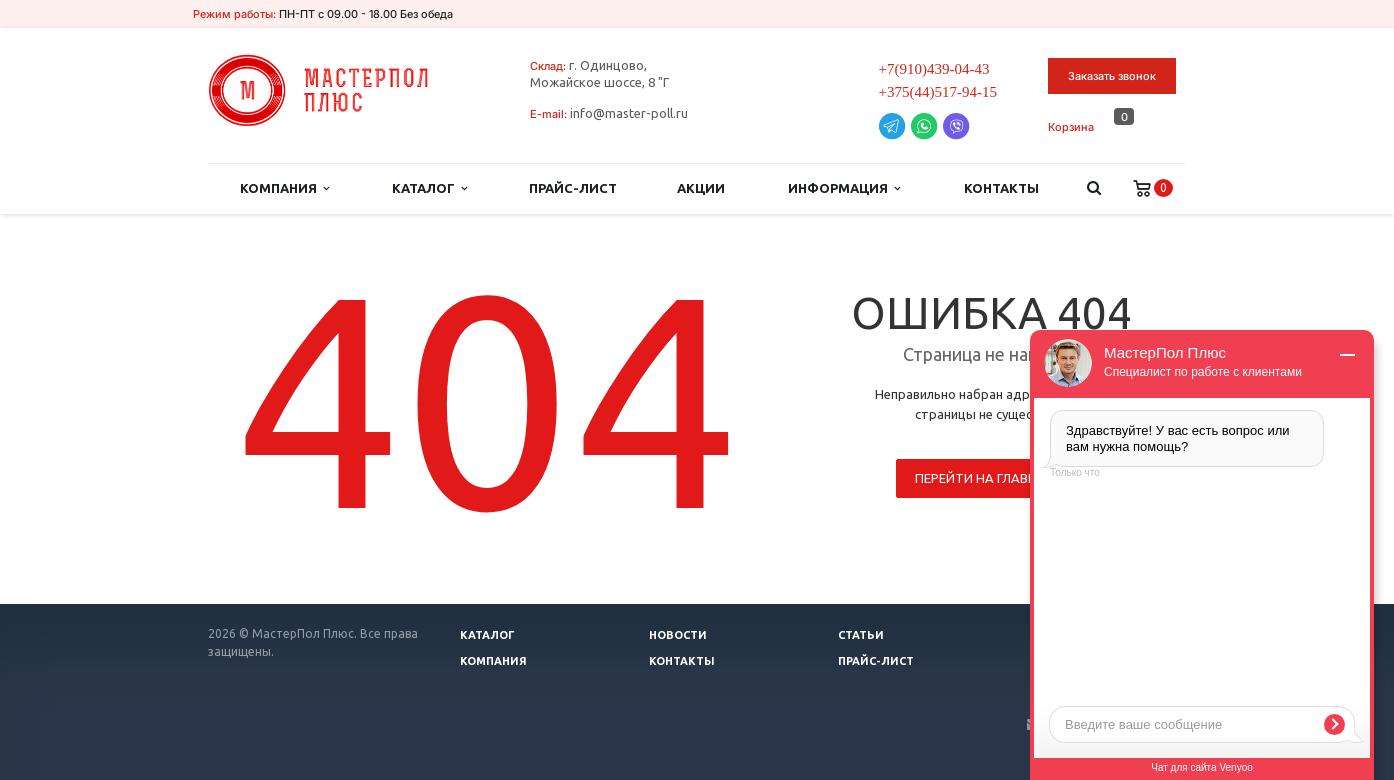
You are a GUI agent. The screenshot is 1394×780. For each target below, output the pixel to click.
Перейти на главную (986, 478)
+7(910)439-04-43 (934, 69)
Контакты (1001, 188)
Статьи (861, 635)
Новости (678, 635)
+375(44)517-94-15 (938, 92)
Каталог (429, 188)
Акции (701, 188)
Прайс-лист (573, 188)
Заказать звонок (1112, 76)
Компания (284, 188)
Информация (844, 188)
